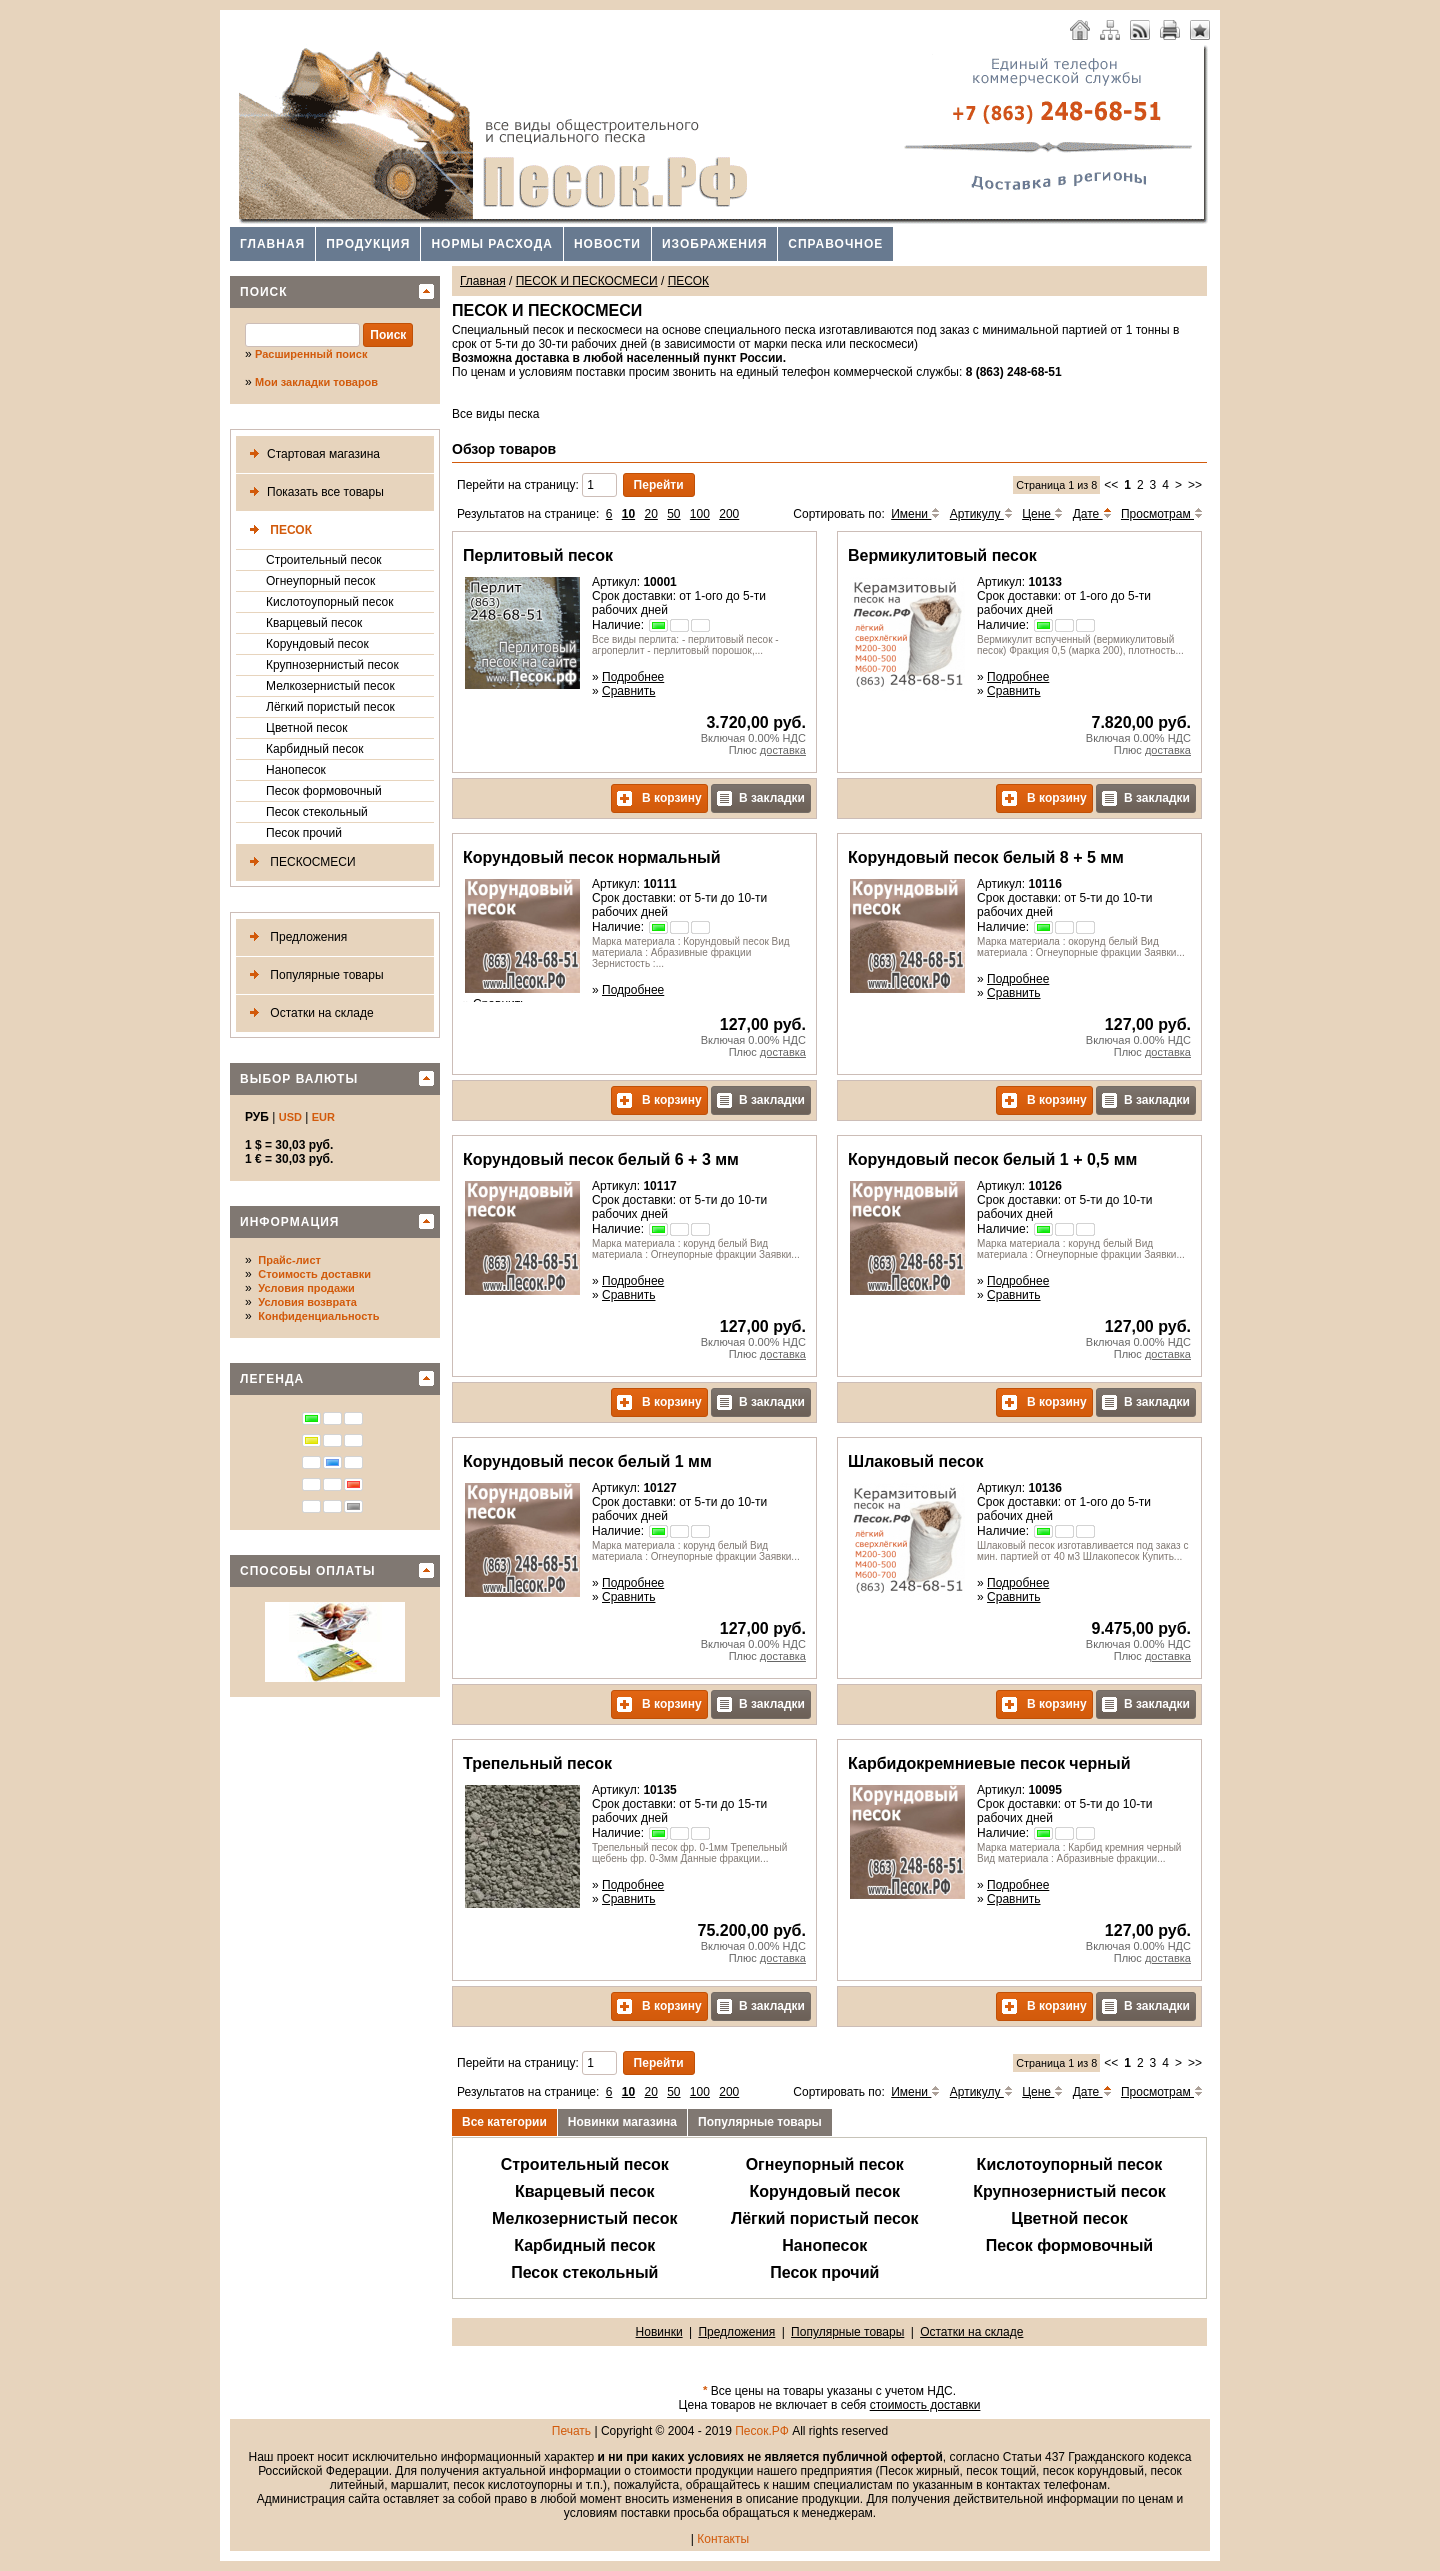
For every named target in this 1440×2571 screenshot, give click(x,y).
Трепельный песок (537, 1763)
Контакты (723, 2539)
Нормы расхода (492, 244)
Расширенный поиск (311, 354)
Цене (1042, 514)
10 (628, 514)
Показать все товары (313, 492)
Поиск (264, 292)
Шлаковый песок (916, 1461)
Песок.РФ (762, 2431)
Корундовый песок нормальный (592, 857)
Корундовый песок (317, 644)
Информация (289, 1222)
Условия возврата (307, 1302)
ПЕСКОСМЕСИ (299, 862)
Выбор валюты (299, 1079)
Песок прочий (304, 833)
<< (1111, 485)
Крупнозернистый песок (332, 665)
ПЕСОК (277, 530)
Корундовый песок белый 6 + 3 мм (601, 1159)
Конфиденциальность (318, 1316)
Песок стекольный (317, 812)
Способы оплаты (308, 1571)
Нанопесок (296, 770)
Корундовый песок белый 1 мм (587, 1461)
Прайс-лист (289, 1260)
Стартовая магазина (311, 454)
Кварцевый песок (314, 623)
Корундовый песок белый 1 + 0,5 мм (992, 1159)
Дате (1092, 514)
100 (700, 514)
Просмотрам (1162, 514)
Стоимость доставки (314, 1274)
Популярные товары (313, 975)
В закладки (761, 798)
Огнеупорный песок (320, 581)
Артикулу (981, 514)
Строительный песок (324, 560)
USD (290, 1117)
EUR (323, 1117)
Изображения (714, 244)
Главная (272, 244)
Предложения (294, 937)
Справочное (835, 244)
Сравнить (628, 691)
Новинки (659, 2332)
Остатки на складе (308, 1013)
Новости (607, 244)
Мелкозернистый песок (330, 686)
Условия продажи (306, 1288)
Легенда (272, 1379)
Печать (571, 2431)
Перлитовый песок (538, 555)
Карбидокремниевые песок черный (989, 1763)
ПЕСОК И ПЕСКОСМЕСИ (587, 281)
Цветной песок (306, 728)
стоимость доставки (925, 2405)
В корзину (659, 798)
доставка (783, 750)
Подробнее (633, 677)
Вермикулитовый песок (942, 555)
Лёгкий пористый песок (330, 707)
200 (729, 514)
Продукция (368, 244)
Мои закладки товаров (316, 382)
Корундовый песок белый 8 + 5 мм (986, 857)
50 (673, 514)
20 (650, 514)
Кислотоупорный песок (330, 602)
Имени (915, 514)
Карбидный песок (314, 749)
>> (1195, 485)
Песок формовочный (324, 791)
